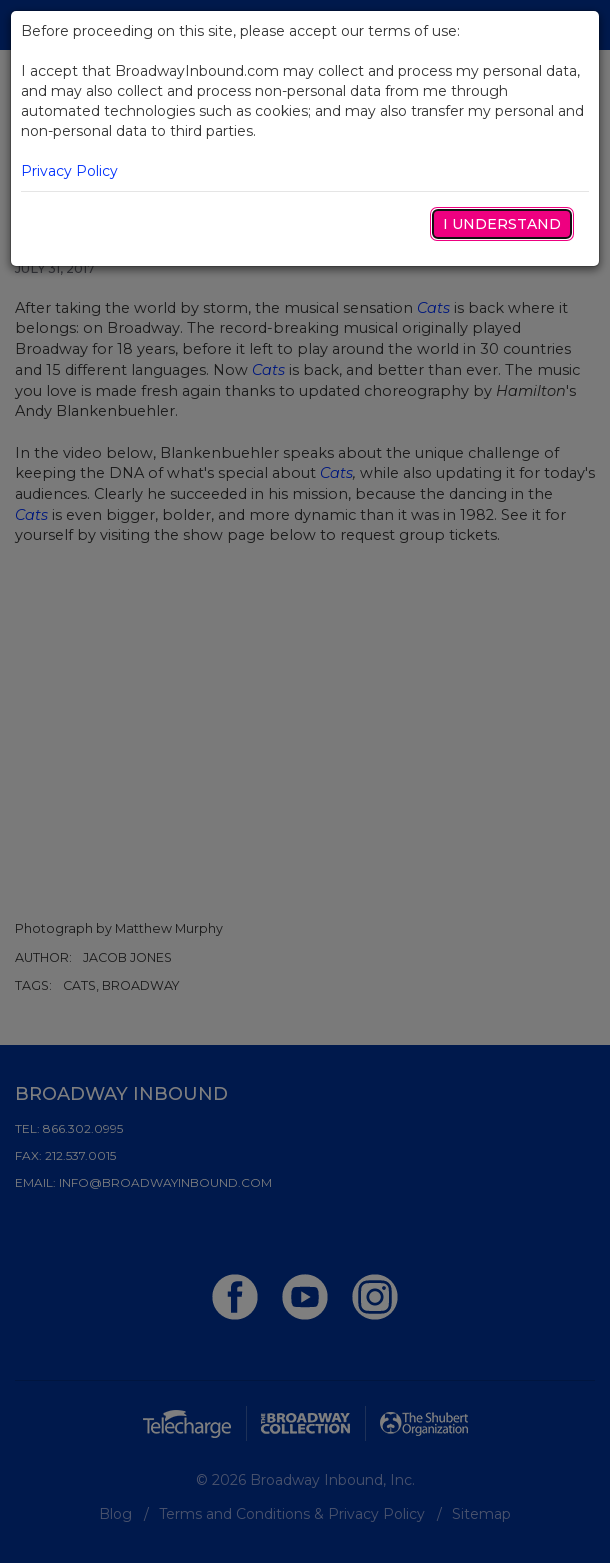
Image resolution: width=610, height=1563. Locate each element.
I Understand (502, 224)
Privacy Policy (69, 171)
